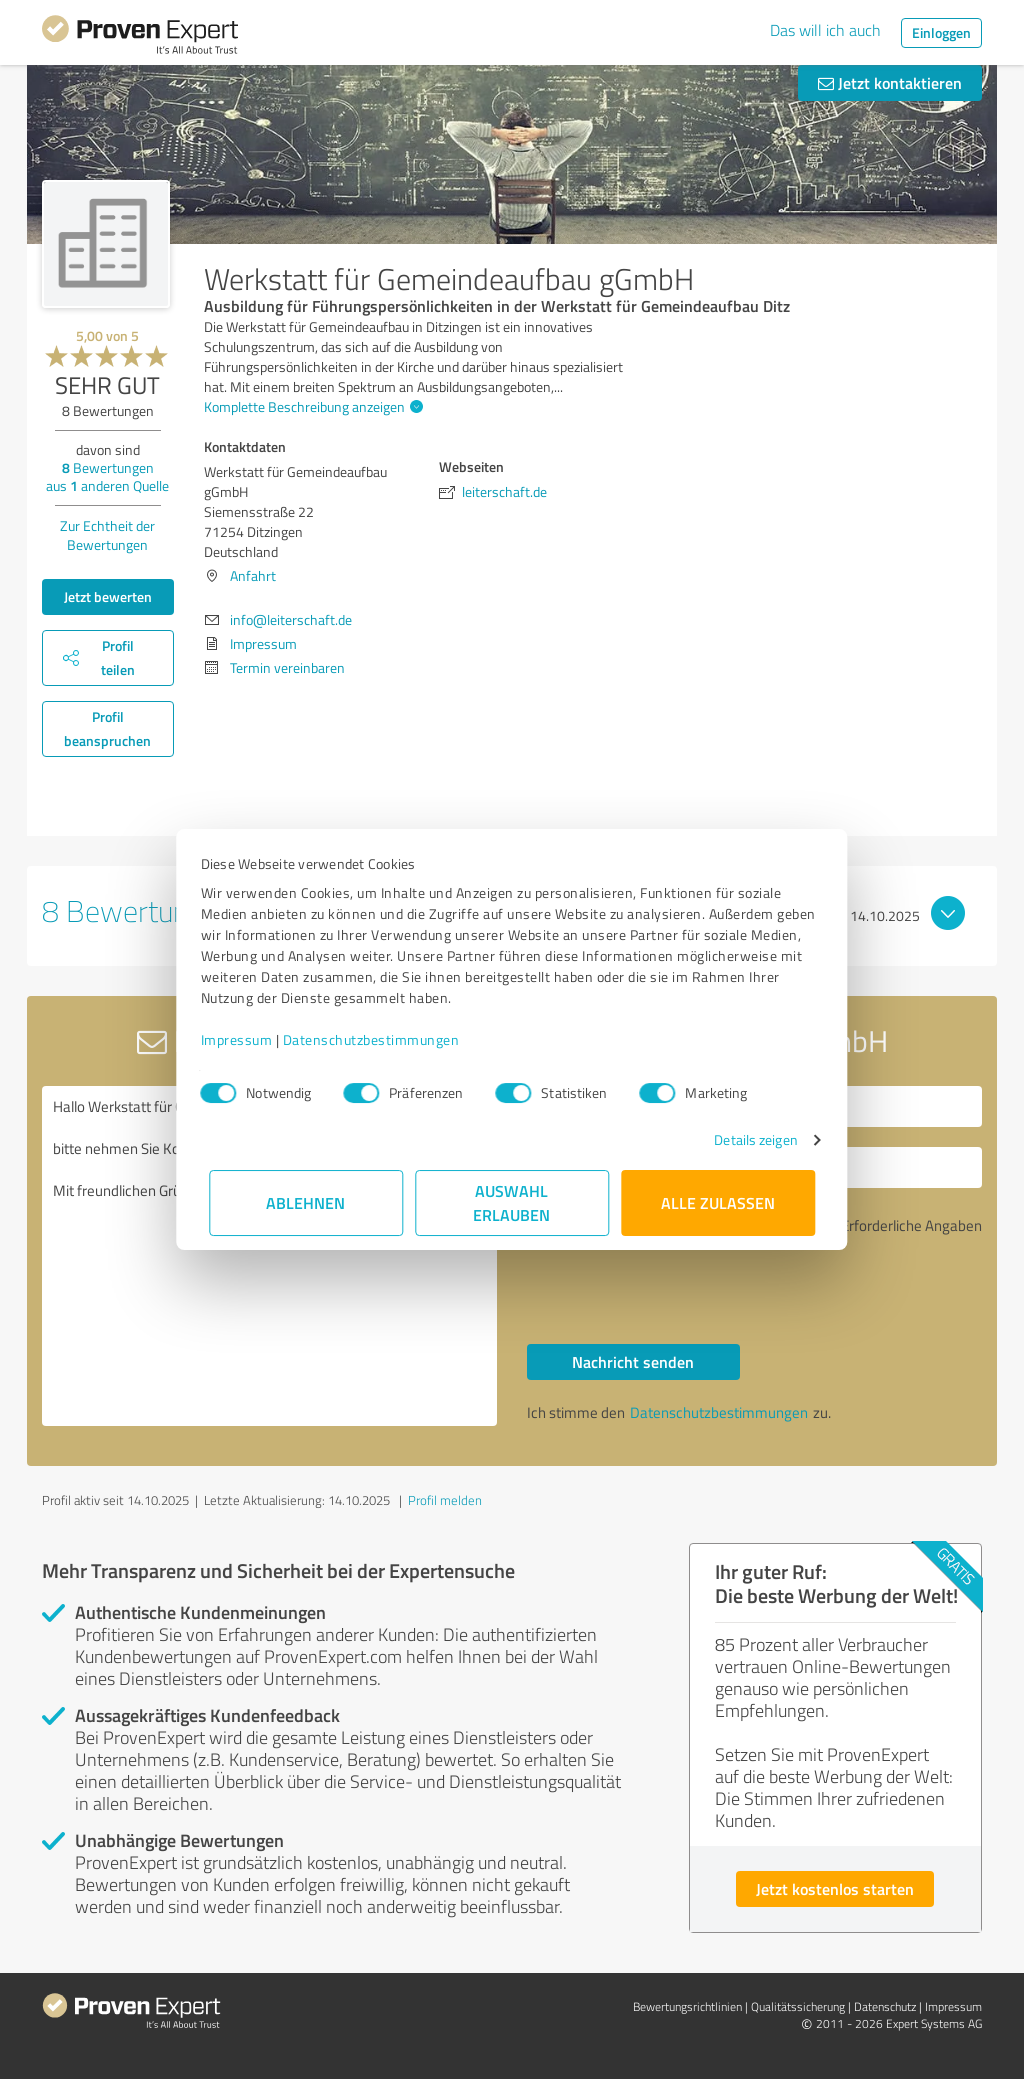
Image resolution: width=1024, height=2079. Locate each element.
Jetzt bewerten (108, 596)
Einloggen (941, 32)
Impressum (245, 1039)
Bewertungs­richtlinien (687, 2006)
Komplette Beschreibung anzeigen (311, 406)
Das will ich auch (825, 30)
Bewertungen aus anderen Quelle (107, 476)
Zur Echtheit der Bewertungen (107, 535)
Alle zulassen (718, 1202)
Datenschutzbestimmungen (379, 1039)
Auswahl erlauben (512, 1202)
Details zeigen (747, 1139)
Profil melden (445, 1500)
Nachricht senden (633, 1361)
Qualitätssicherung (798, 2006)
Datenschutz (885, 2006)
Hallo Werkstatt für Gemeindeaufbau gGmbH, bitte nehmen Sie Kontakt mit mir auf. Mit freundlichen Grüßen (269, 1256)
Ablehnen (306, 1202)
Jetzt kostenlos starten (835, 1888)
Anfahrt (253, 575)
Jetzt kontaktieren (890, 82)
